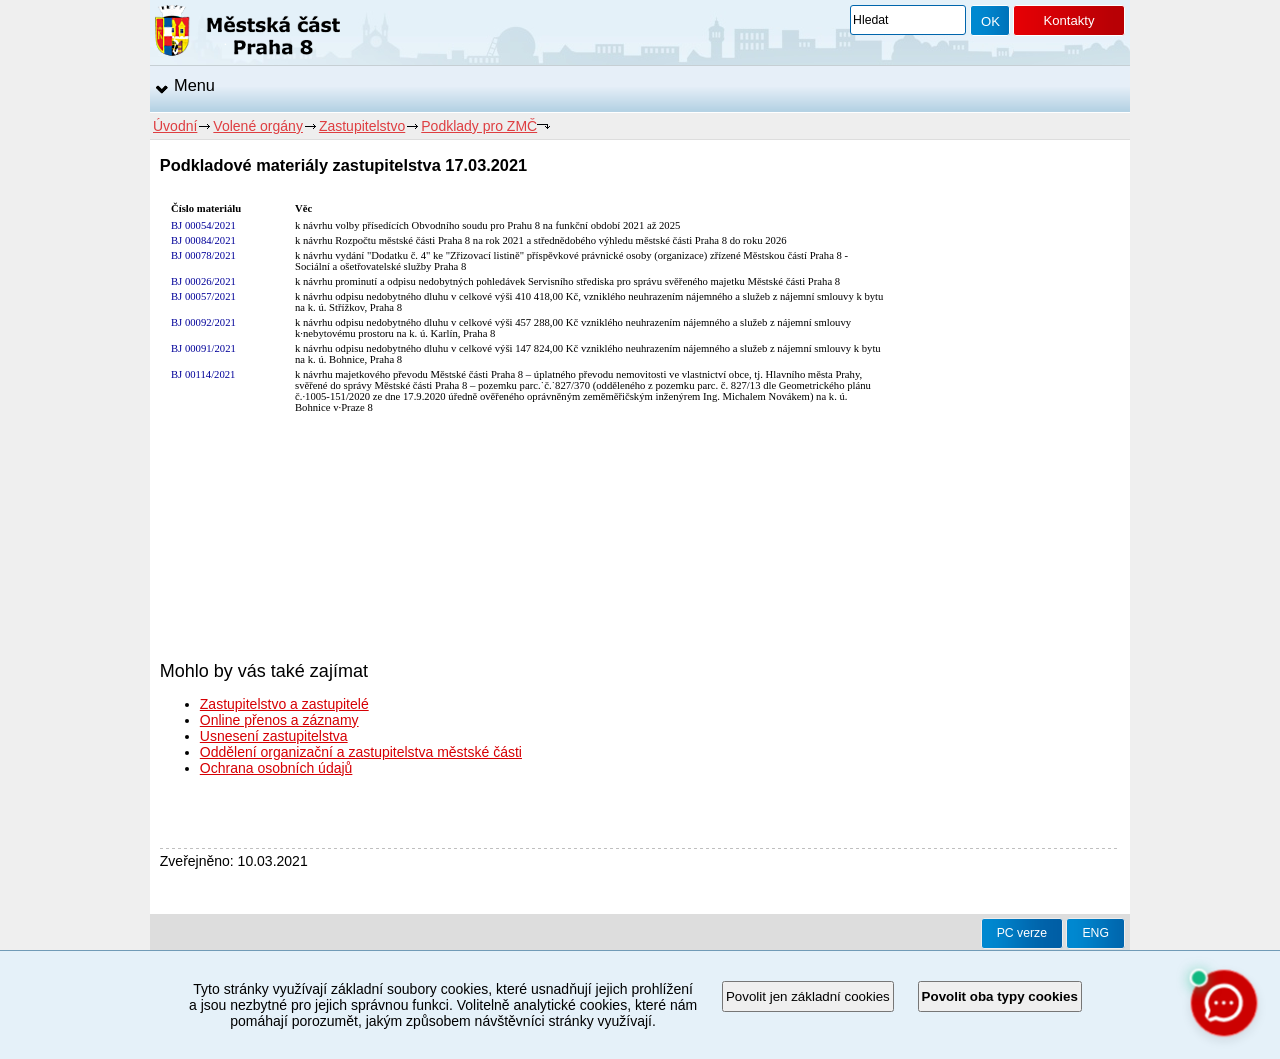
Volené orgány (258, 126)
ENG (1095, 933)
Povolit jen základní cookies (808, 996)
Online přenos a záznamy (279, 720)
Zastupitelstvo (362, 126)
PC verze (1022, 933)
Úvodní (175, 126)
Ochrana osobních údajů (276, 768)
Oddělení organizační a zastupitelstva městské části (361, 752)
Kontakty (1068, 20)
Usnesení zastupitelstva (274, 736)
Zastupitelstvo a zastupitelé (284, 704)
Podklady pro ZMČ (479, 126)
